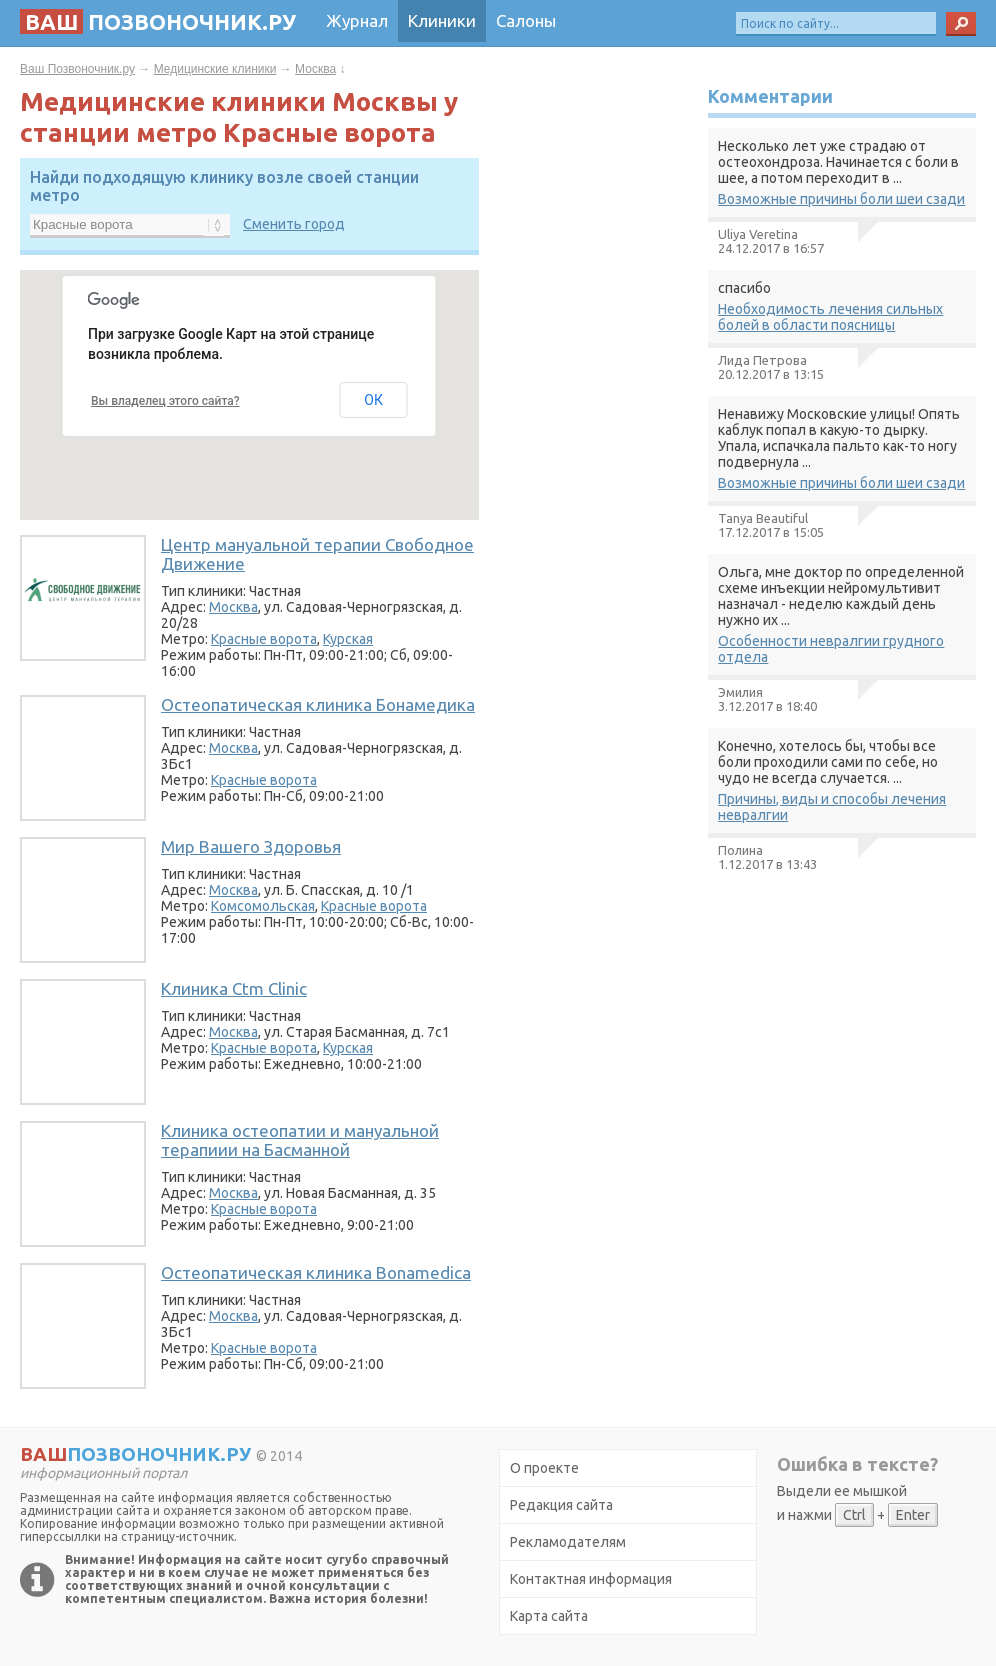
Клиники (442, 20)
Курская (348, 639)
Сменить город (294, 224)
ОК (373, 400)
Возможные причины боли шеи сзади (841, 199)
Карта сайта (549, 1616)
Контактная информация (591, 1579)
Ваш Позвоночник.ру (77, 69)
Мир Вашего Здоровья (251, 846)
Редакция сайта (561, 1505)
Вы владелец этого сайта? (165, 401)
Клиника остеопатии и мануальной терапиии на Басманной (300, 1140)
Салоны (526, 20)
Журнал (357, 20)
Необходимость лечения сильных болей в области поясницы (830, 317)
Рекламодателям (568, 1542)
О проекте (544, 1468)
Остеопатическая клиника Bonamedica (316, 1272)
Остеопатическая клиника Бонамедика (318, 704)
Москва (315, 69)
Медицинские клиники (215, 69)
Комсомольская (263, 906)
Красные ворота (264, 639)
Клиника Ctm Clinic (234, 988)
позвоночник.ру (158, 21)
